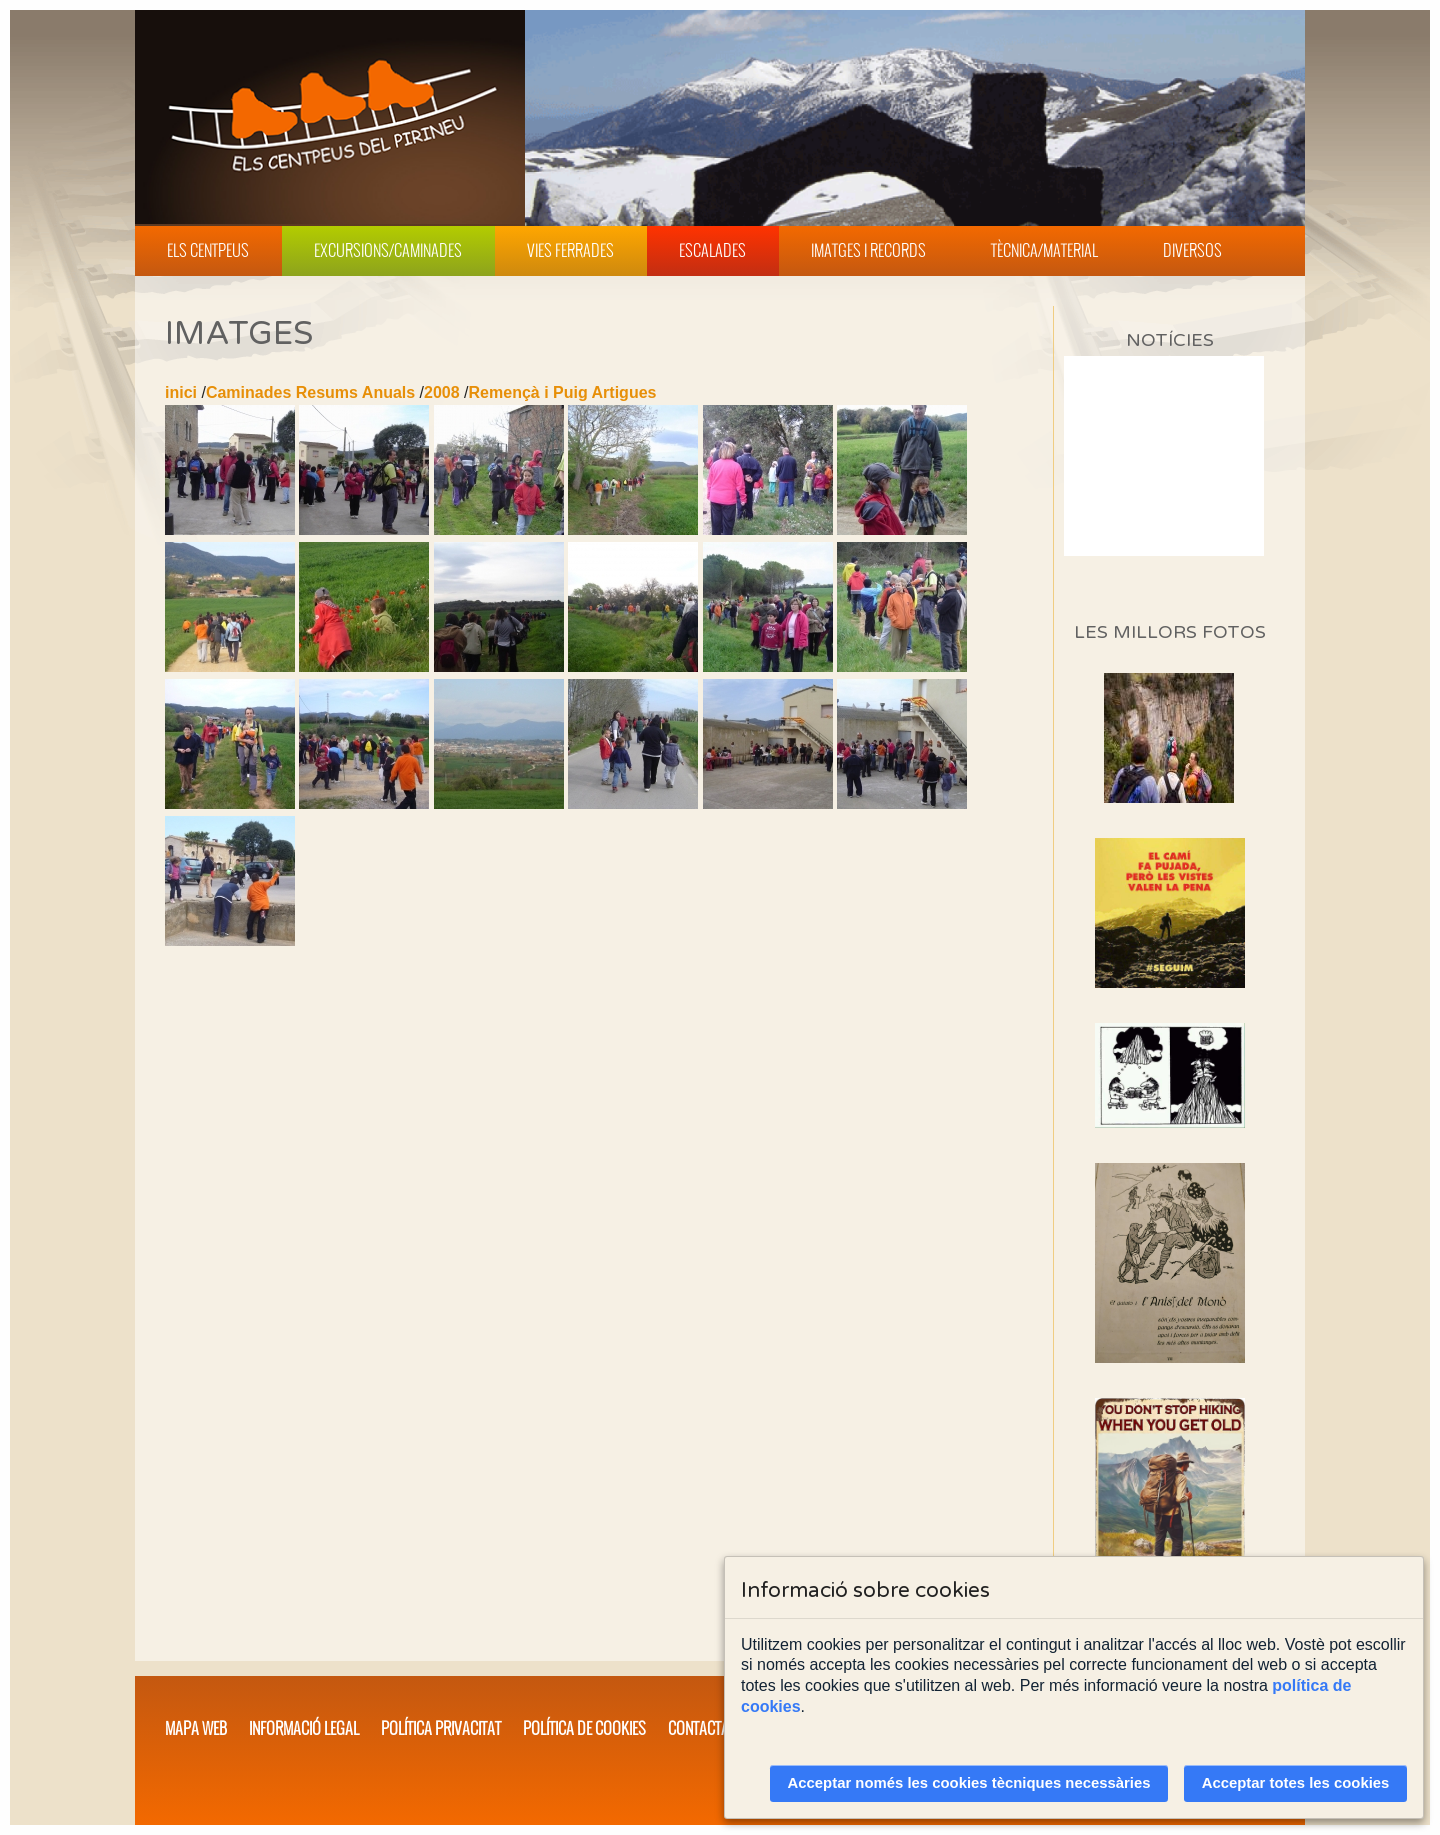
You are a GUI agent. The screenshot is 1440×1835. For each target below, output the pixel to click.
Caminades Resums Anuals (310, 392)
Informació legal (304, 1728)
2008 (442, 392)
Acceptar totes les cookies (1296, 1783)
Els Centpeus (208, 250)
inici (181, 392)
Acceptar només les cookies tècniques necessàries (969, 1783)
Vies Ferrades (570, 250)
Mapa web (196, 1728)
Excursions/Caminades (388, 250)
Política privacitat (441, 1728)
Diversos (1192, 250)
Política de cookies (584, 1728)
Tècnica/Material (1044, 250)
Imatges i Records (868, 250)
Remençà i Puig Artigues (563, 392)
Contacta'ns (708, 1728)
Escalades (712, 250)
